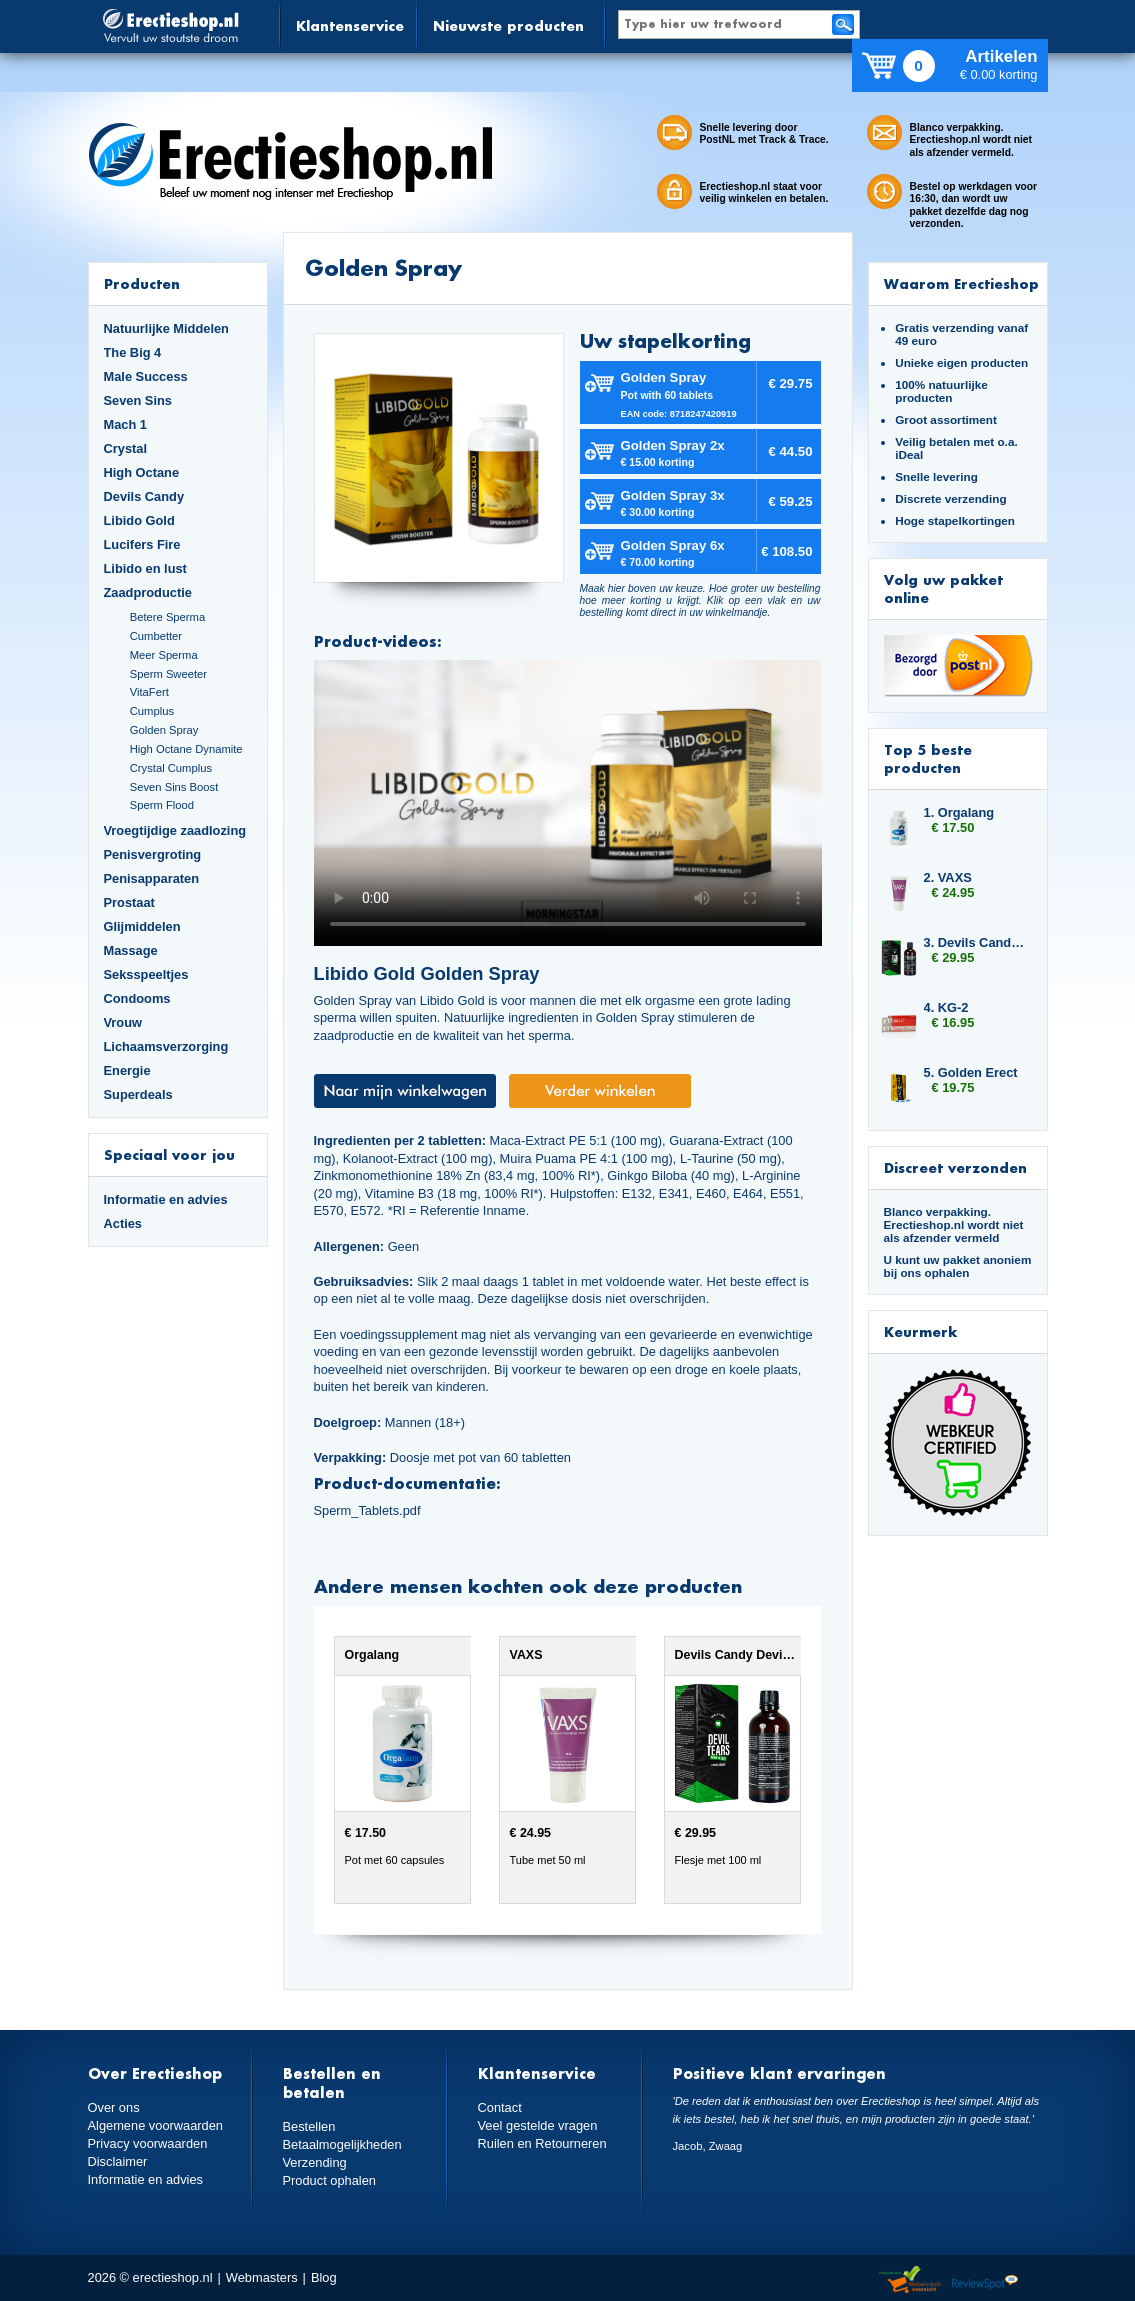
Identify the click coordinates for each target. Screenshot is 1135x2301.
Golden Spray (164, 730)
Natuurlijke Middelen (166, 328)
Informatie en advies (166, 1199)
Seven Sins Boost (174, 787)
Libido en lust (145, 568)
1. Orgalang (959, 812)
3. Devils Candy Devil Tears (976, 942)
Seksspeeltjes (146, 974)
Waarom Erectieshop (961, 283)
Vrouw (123, 1022)
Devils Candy (144, 496)
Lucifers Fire (142, 544)
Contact (500, 2107)
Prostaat (129, 902)
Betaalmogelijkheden (342, 2144)
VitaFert (149, 692)
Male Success (146, 376)
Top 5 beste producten (928, 758)
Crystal (126, 448)
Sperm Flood (162, 805)
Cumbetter (156, 636)
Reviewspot (985, 2280)
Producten (142, 283)
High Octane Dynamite (186, 749)
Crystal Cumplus (171, 768)
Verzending (315, 2162)
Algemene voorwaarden (156, 2125)
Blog (324, 2277)
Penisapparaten (152, 878)
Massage (131, 950)
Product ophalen (329, 2180)
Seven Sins (138, 400)
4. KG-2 (946, 1007)
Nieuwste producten (508, 25)
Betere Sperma (167, 617)
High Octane (142, 472)
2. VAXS (948, 877)
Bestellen (309, 2126)
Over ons (114, 2107)
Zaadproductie (148, 592)
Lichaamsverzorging (166, 1046)
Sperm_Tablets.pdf (367, 1510)
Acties (123, 1223)
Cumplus (152, 711)
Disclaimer (118, 2161)
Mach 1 (126, 424)
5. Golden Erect (971, 1072)
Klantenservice (350, 25)
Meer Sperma (164, 655)
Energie (127, 1070)
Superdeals (138, 1094)
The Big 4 (133, 352)
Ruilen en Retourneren (542, 2143)
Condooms (137, 998)
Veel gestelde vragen (538, 2125)
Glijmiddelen (142, 926)
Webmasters (262, 2277)
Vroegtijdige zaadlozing (175, 830)
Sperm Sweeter (168, 674)
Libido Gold (139, 520)
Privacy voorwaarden (148, 2143)
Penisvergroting (153, 854)
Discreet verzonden (955, 1167)
